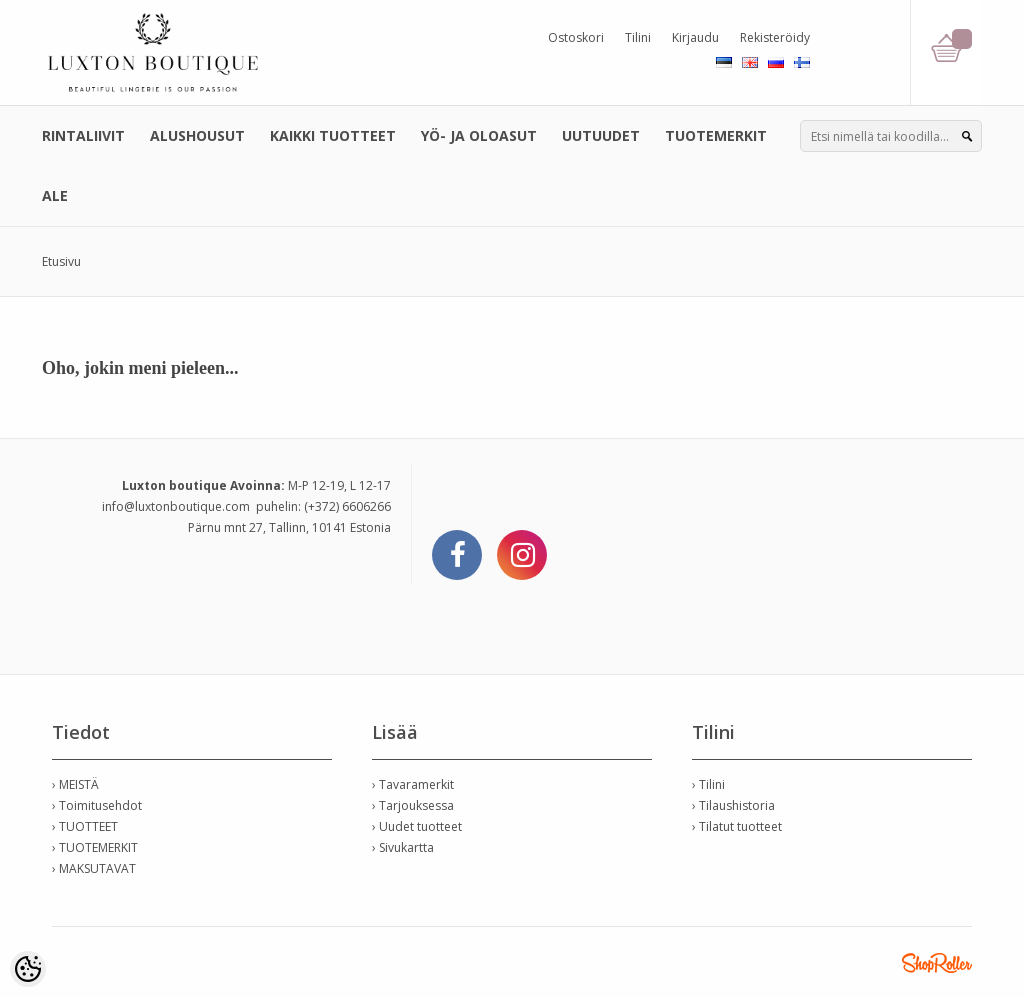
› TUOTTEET (85, 826)
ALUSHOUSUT (197, 135)
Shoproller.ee (937, 963)
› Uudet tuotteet (417, 826)
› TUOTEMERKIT (95, 847)
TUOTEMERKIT (716, 135)
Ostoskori (576, 37)
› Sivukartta (403, 847)
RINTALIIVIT (83, 135)
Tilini (638, 37)
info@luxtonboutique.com (176, 506)
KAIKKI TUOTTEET (333, 135)
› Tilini (708, 784)
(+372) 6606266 (347, 506)
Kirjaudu (695, 37)
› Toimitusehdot (97, 805)
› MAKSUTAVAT (94, 868)
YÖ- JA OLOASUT (479, 135)
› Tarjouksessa (413, 805)
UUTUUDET (601, 135)
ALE (55, 195)
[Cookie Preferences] (28, 969)
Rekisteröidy (775, 37)
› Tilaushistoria (733, 805)
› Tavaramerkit (413, 784)
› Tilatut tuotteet (737, 826)
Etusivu (61, 261)
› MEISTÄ (75, 784)
